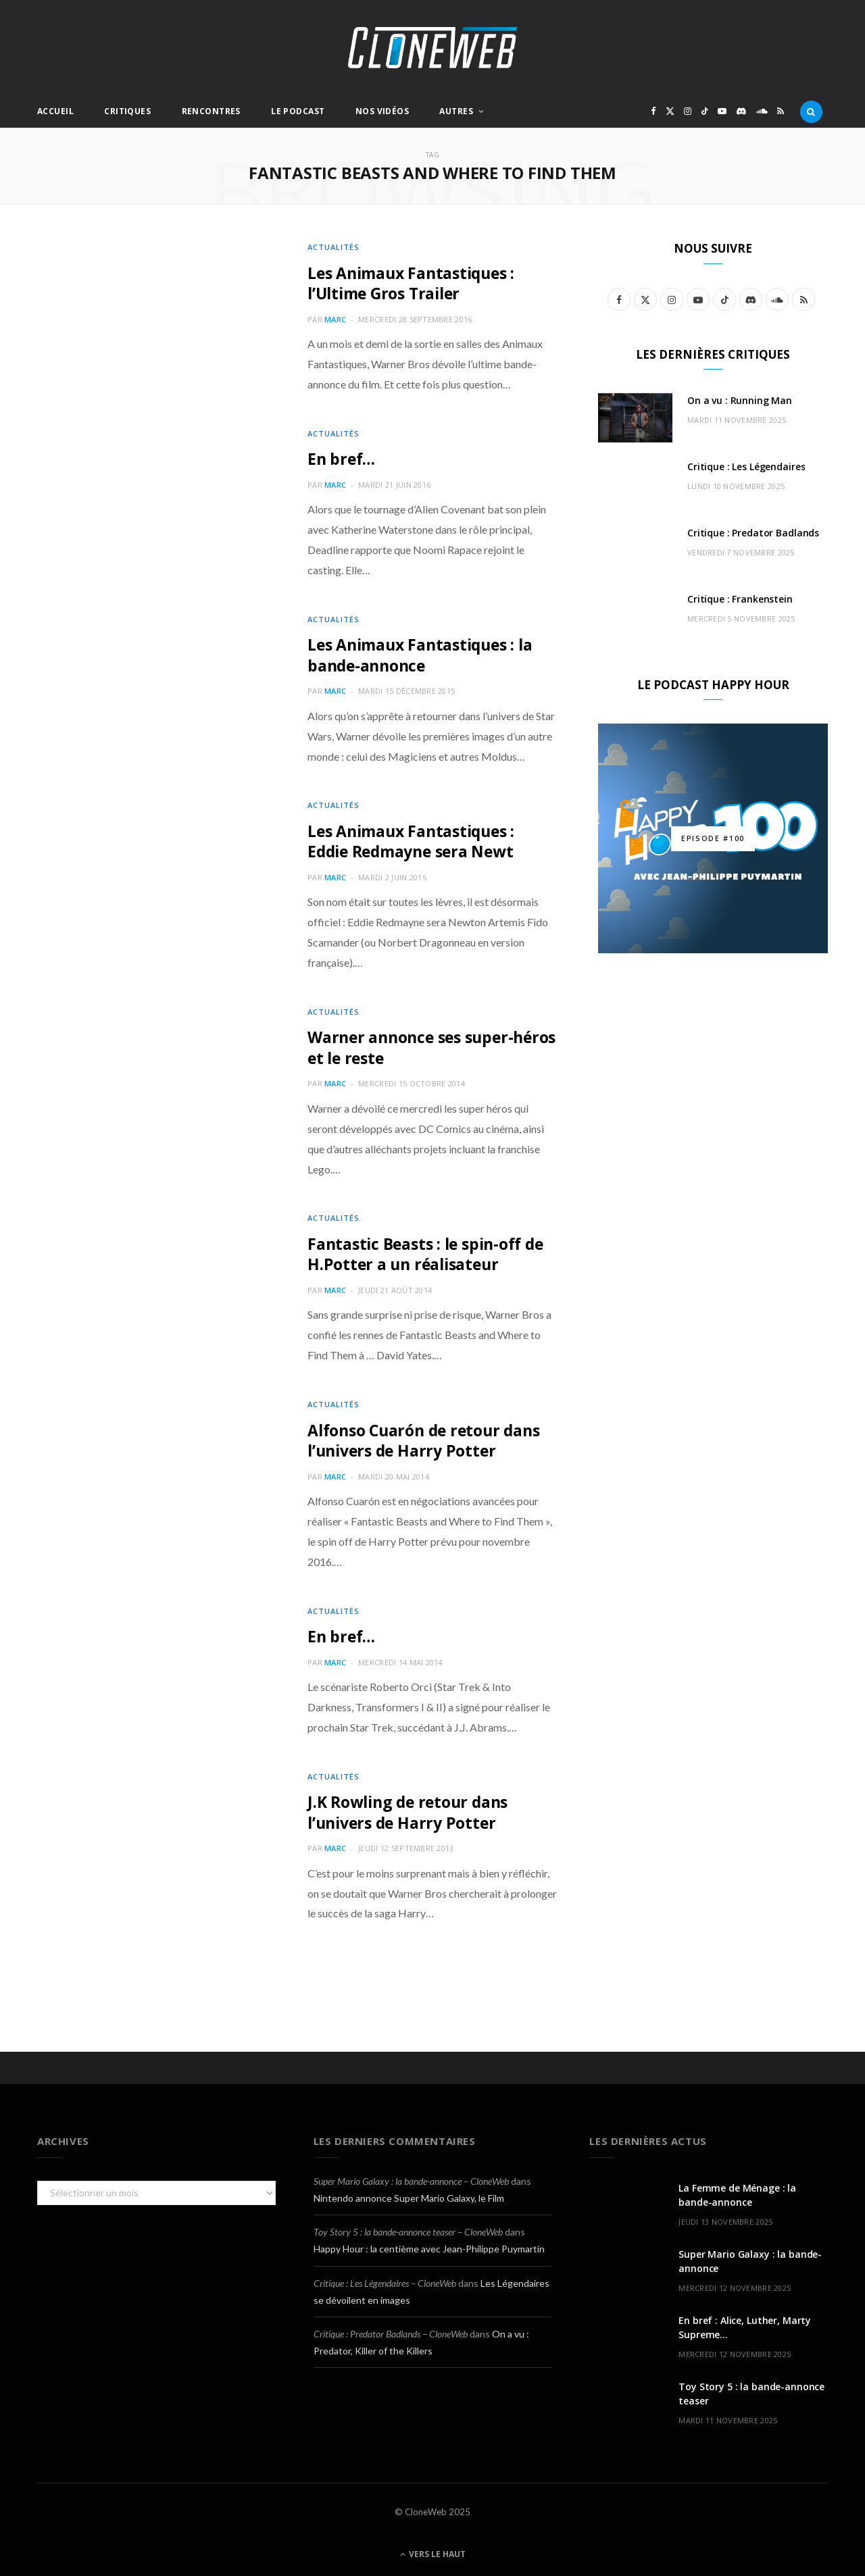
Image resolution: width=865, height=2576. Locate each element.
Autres (456, 111)
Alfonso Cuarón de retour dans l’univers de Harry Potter (429, 1435)
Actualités (333, 247)
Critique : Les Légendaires (746, 466)
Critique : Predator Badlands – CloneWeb (391, 2327)
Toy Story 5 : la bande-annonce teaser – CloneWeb (408, 2225)
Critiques (127, 111)
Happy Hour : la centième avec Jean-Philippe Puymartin (429, 2242)
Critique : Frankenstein (740, 598)
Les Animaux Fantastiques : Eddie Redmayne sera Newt (415, 838)
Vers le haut (433, 2548)
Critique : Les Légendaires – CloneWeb (385, 2277)
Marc (335, 318)
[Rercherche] (811, 111)
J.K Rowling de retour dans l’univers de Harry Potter (412, 1806)
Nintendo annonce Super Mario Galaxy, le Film (409, 2192)
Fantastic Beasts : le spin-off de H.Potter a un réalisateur (430, 1250)
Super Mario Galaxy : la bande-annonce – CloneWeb (411, 2175)
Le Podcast (297, 111)
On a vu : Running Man (739, 400)
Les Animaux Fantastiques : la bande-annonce (425, 653)
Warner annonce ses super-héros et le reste (414, 1044)
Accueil (55, 111)
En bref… (342, 458)
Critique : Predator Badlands (753, 532)
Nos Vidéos (382, 111)
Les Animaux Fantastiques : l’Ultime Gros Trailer (415, 282)
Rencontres (211, 111)
